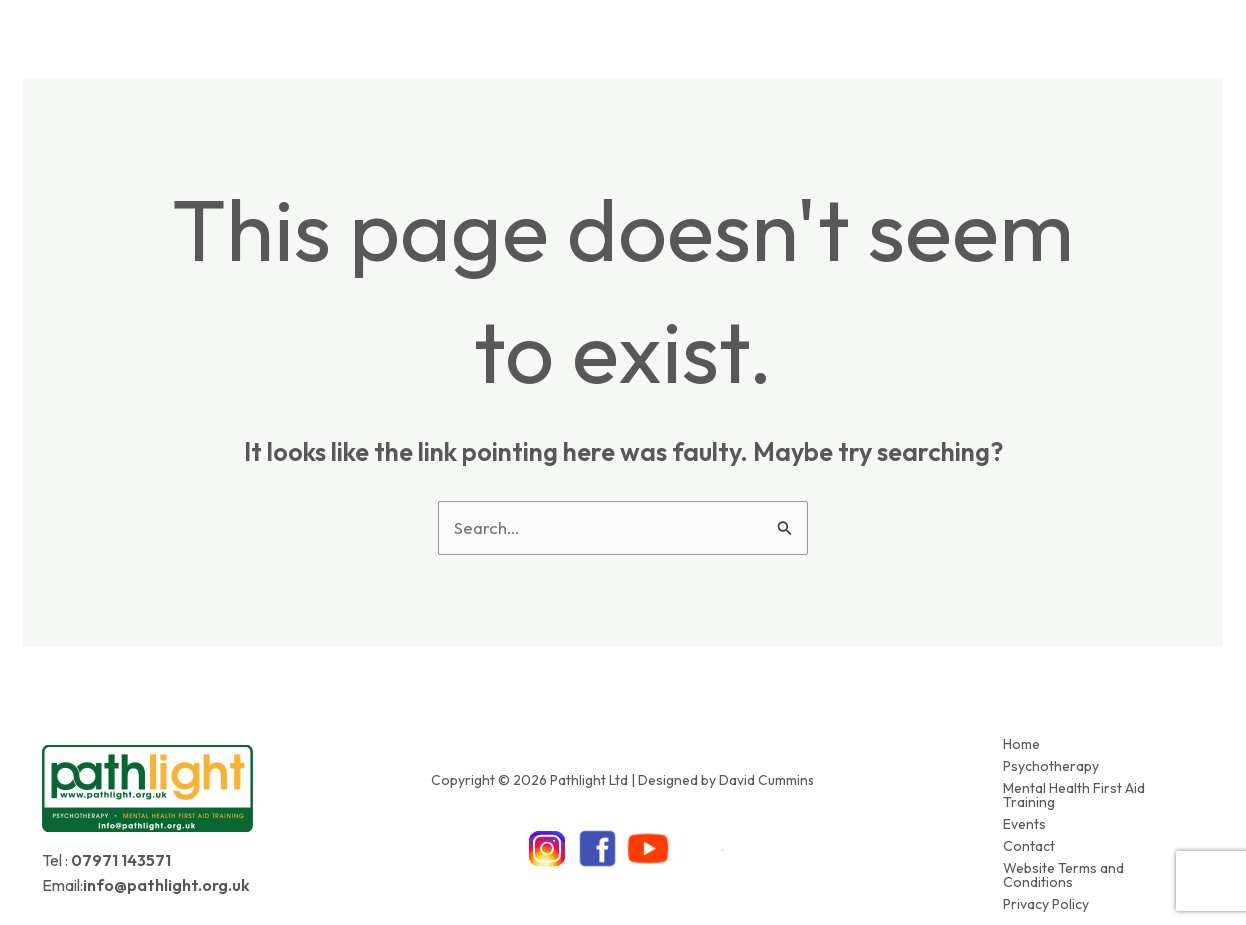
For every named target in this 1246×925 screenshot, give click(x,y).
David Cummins (767, 773)
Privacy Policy (1046, 891)
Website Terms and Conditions (1063, 864)
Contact (1029, 837)
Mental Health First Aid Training (1074, 790)
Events (1024, 817)
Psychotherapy (1051, 763)
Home (1021, 743)
